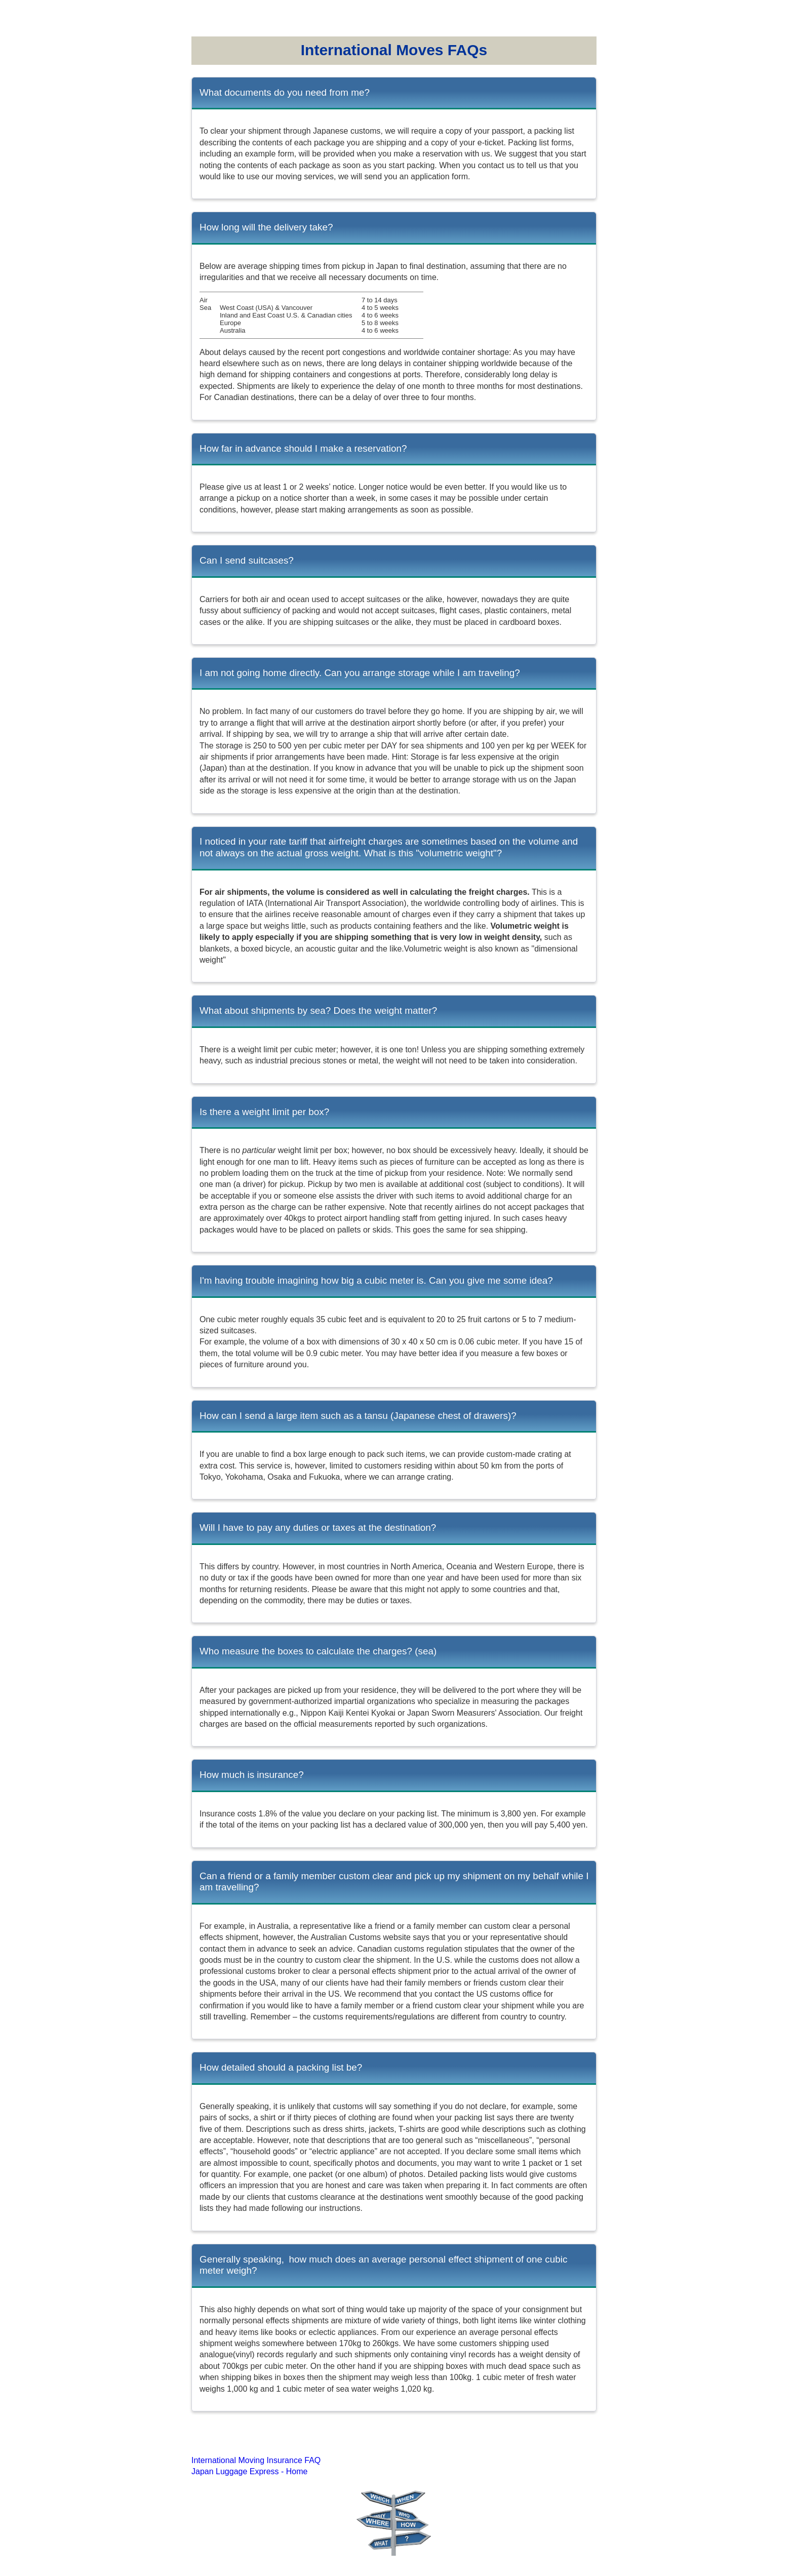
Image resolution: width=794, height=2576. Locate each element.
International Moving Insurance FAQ (256, 2460)
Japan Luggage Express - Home (249, 2471)
